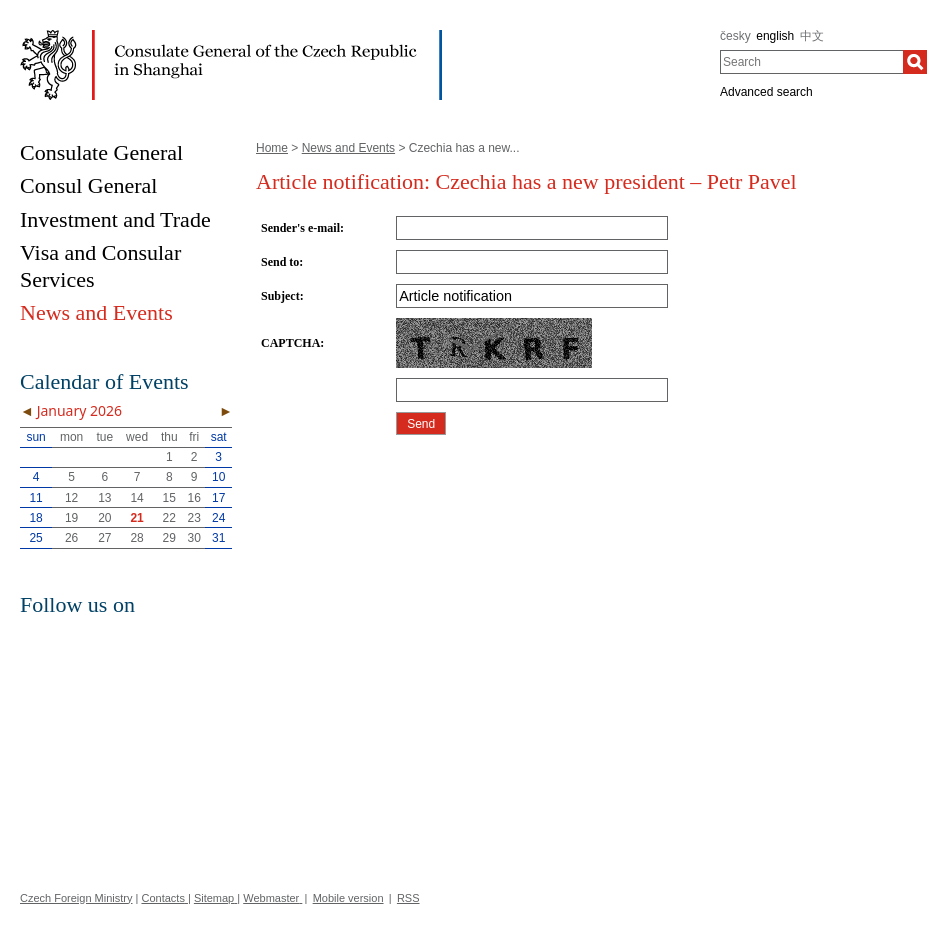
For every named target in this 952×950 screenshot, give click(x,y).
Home (272, 148)
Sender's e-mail (300, 228)
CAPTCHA (290, 343)
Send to (280, 262)
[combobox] (811, 62)
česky (735, 36)
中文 (812, 36)
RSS (408, 898)
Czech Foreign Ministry (76, 898)
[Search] (915, 62)
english (775, 36)
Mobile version (348, 898)
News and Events (348, 148)
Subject (280, 296)
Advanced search (766, 92)
